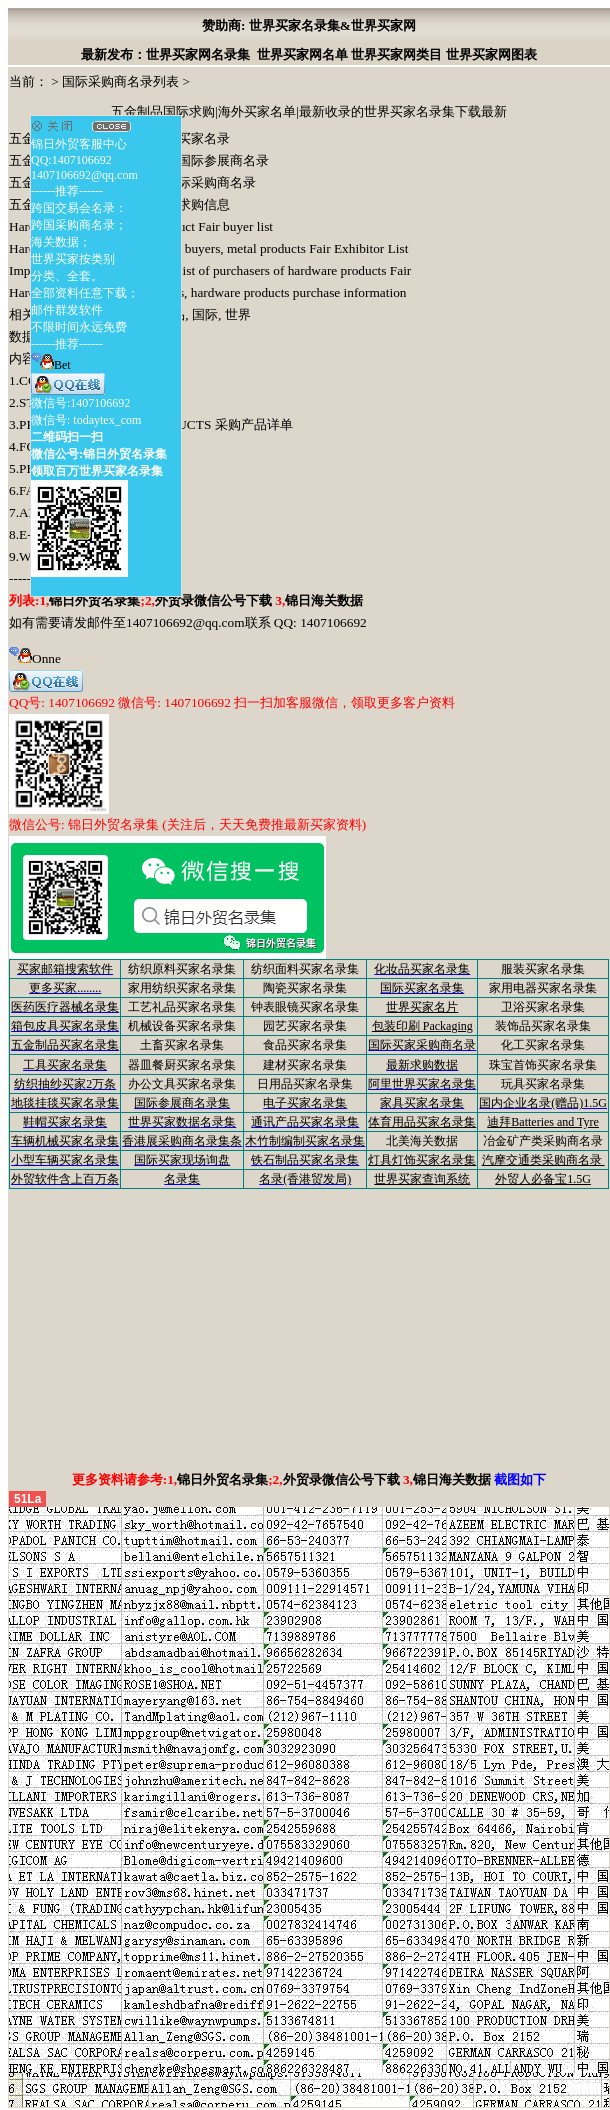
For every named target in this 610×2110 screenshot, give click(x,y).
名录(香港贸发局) (305, 1179)
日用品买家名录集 (305, 1084)
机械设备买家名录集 (182, 1026)
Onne (35, 658)
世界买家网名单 (302, 54)
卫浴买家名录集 (543, 1007)
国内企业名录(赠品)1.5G (543, 1103)
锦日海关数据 (324, 600)
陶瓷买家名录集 (305, 988)
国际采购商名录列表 (120, 81)
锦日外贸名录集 (94, 600)
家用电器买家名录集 (543, 988)
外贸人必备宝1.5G (543, 1179)
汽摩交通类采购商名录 (543, 1160)
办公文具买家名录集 (182, 1084)
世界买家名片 (422, 1007)
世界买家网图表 (491, 54)
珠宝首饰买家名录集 (543, 1065)
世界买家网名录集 (198, 54)
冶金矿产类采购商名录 (543, 1141)
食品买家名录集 (305, 1045)
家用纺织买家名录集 (182, 988)
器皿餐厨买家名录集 (182, 1065)
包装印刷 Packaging (422, 1026)
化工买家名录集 (543, 1045)
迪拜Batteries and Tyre (543, 1122)
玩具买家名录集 (543, 1084)
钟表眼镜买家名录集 (305, 1007)
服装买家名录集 (543, 969)
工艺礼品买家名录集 (182, 1007)
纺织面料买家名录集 (305, 969)
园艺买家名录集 (305, 1026)
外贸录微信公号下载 (215, 600)
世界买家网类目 (396, 54)
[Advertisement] (309, 1329)
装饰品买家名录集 (543, 1026)
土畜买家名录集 (182, 1045)
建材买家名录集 (305, 1065)
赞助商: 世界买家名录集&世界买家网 (309, 25)
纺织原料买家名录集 (182, 969)
